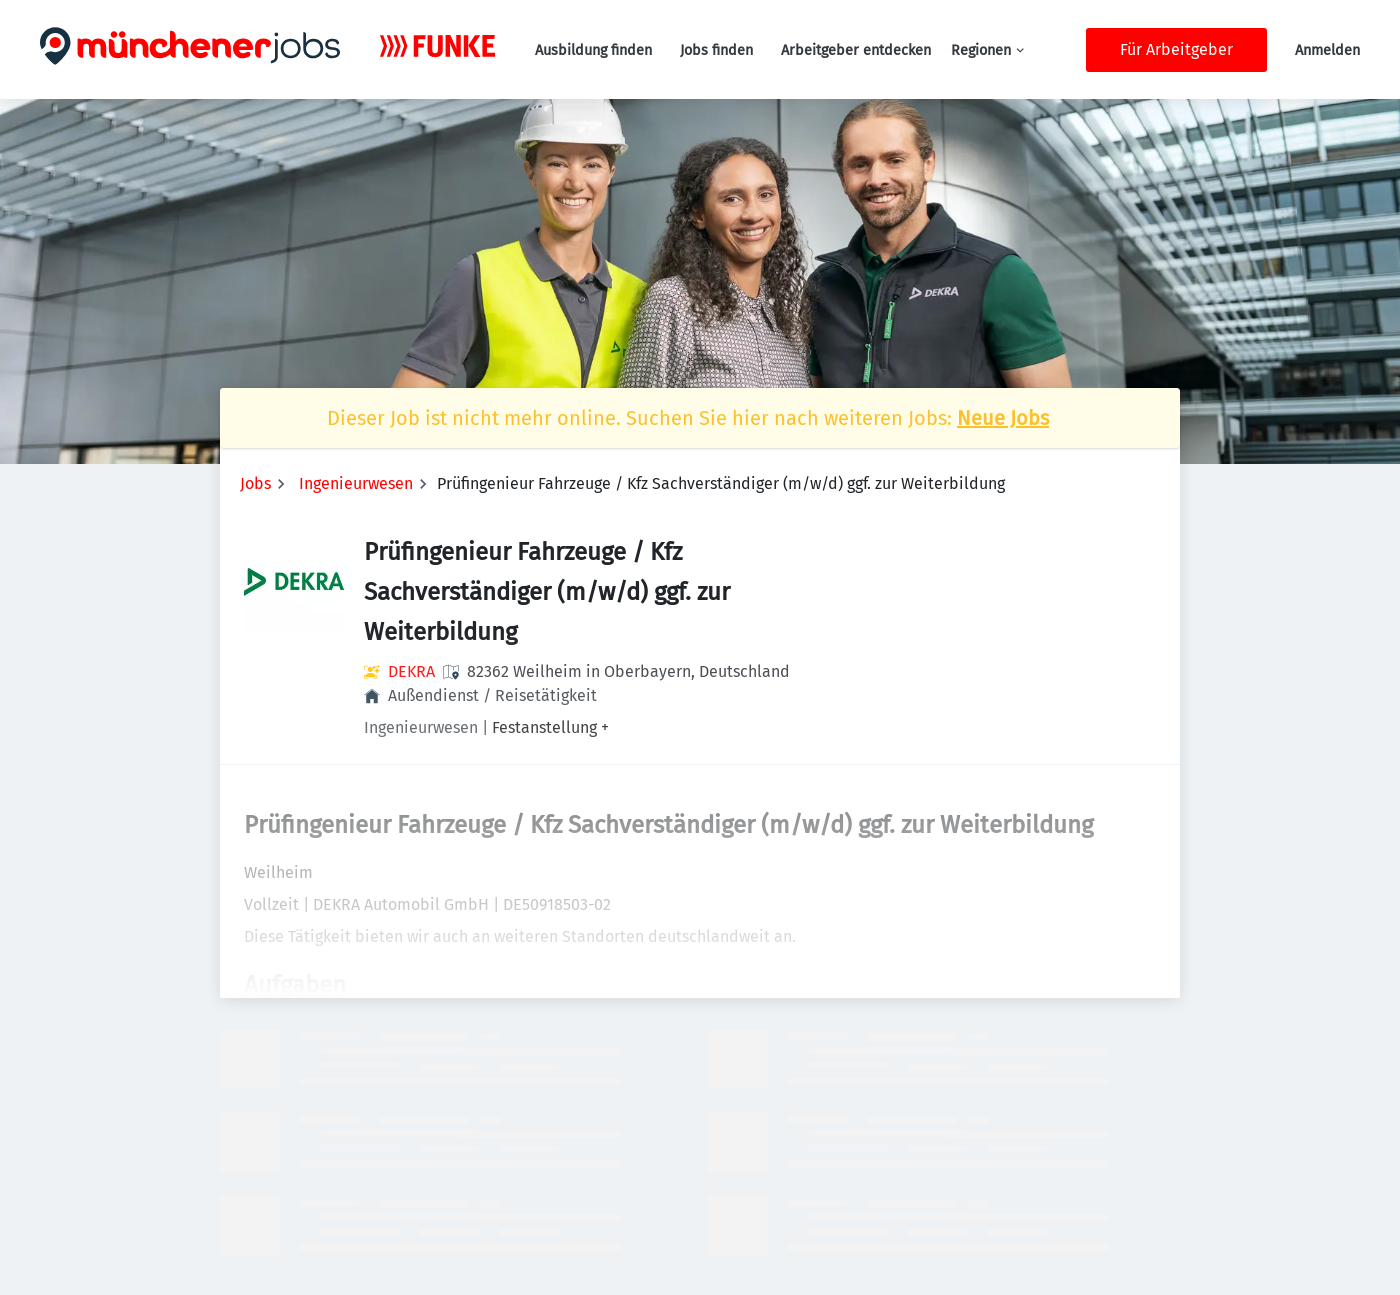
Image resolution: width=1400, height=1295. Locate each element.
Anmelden (1327, 50)
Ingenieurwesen (356, 483)
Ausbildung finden (593, 50)
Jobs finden (716, 50)
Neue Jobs (1003, 418)
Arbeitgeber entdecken (856, 50)
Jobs (255, 483)
